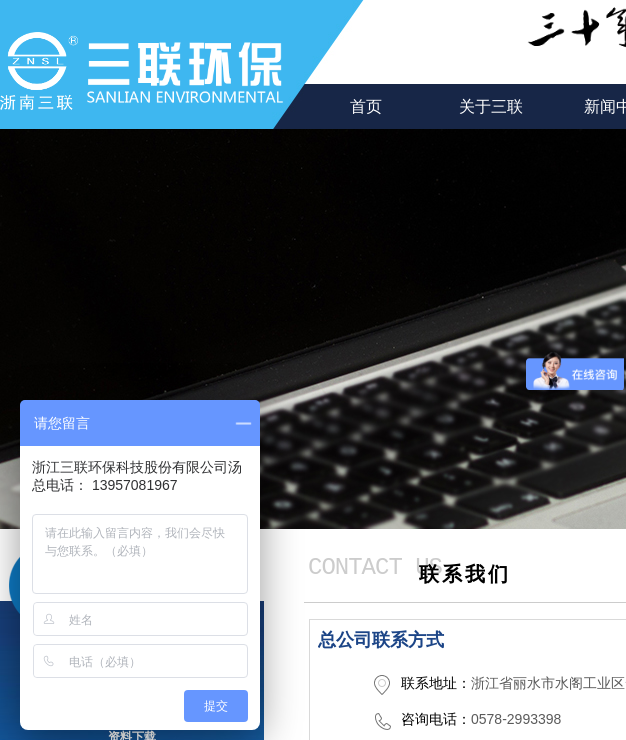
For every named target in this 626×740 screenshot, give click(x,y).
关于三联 (491, 106)
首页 (366, 106)
